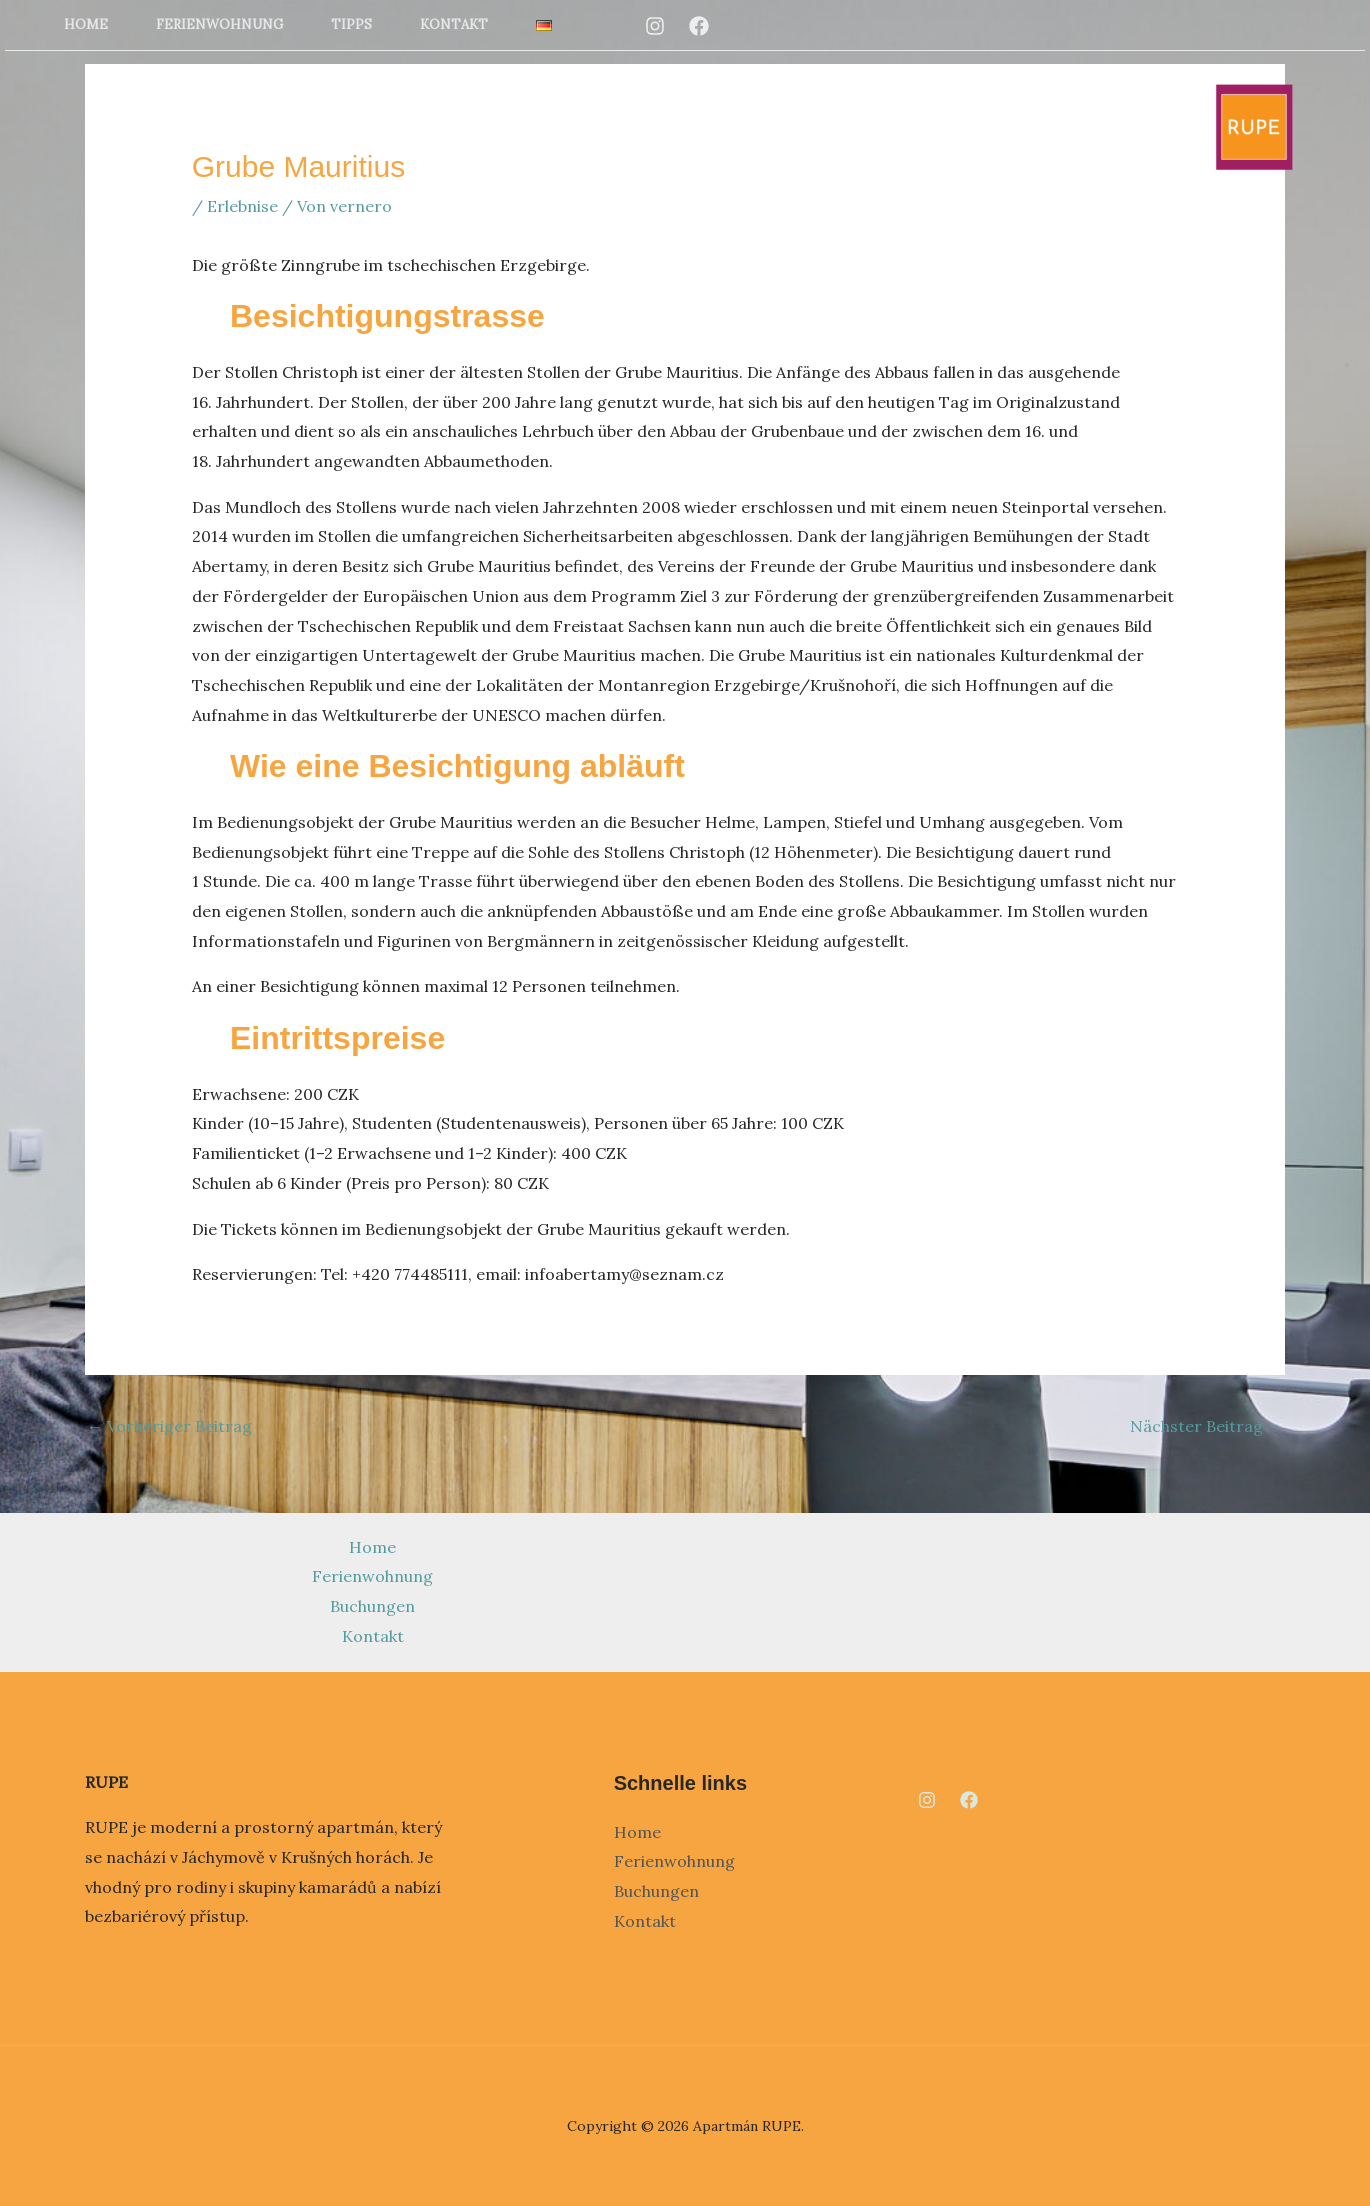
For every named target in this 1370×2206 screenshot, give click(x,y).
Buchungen (372, 1606)
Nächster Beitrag (1206, 1426)
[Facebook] (699, 26)
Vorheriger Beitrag (169, 1426)
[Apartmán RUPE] (1254, 125)
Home (86, 24)
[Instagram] (655, 26)
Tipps (351, 24)
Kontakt (454, 24)
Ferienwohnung (219, 24)
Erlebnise (242, 206)
